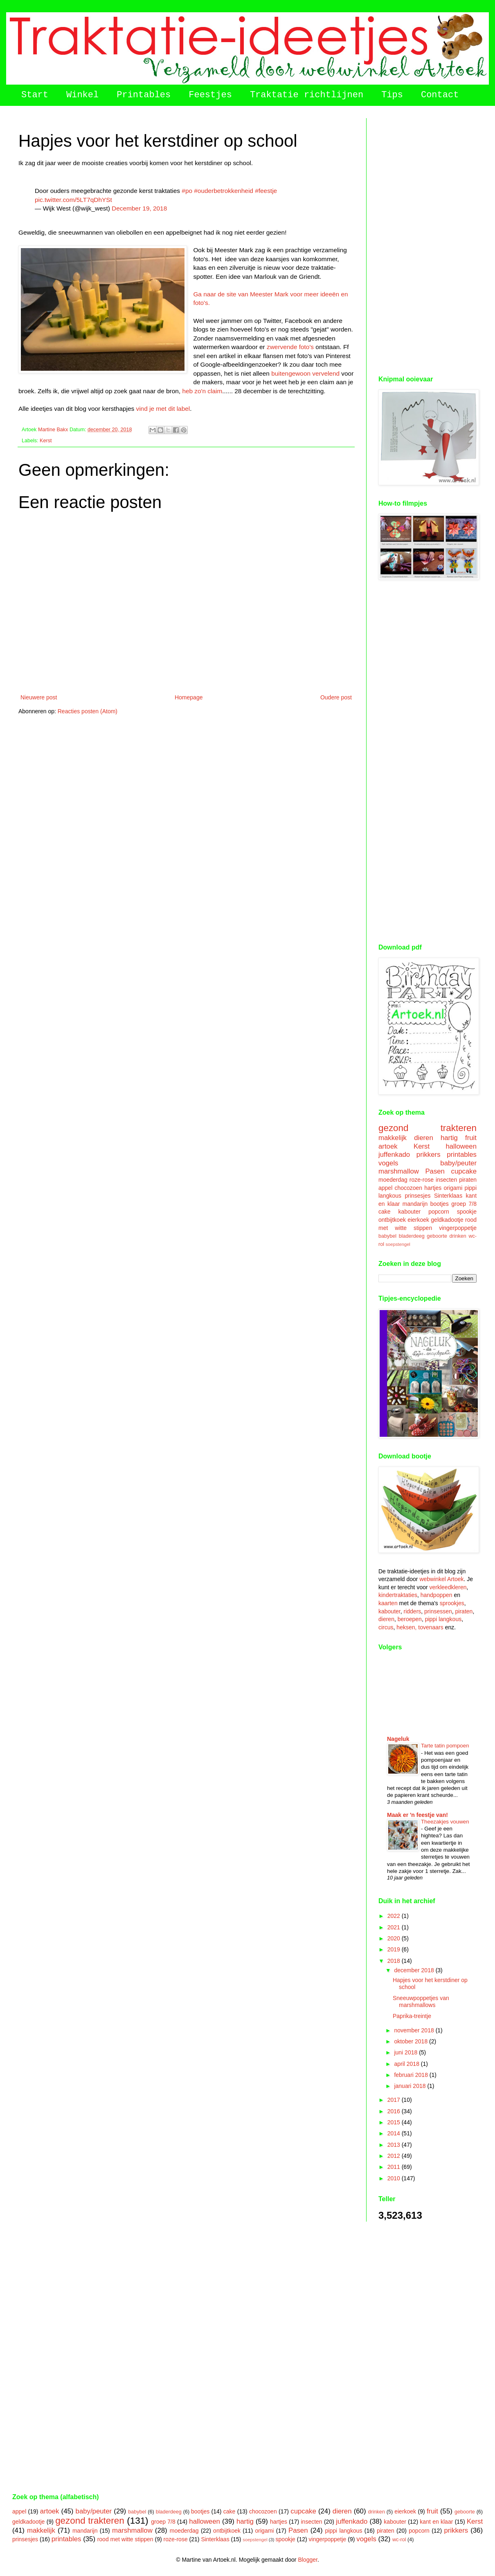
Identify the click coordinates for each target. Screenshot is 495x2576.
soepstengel (398, 1244)
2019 (394, 1949)
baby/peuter (458, 1163)
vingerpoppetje (458, 1228)
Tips (392, 95)
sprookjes (452, 1603)
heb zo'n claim (202, 391)
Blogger (307, 2559)
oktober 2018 (411, 2041)
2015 (394, 2122)
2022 (394, 1916)
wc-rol (399, 2539)
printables (462, 1154)
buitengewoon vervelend (305, 373)
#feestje (266, 190)
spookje (467, 1211)
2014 (394, 2133)
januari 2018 (410, 2086)
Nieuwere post (38, 697)
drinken (458, 1236)
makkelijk (392, 1138)
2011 (394, 2167)
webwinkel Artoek (441, 1579)
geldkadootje (447, 1219)
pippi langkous (443, 1619)
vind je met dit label (163, 408)
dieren (423, 1138)
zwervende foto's (290, 346)
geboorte (437, 1236)
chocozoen (408, 1188)
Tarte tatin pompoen (445, 1746)
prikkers (428, 1154)
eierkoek (418, 1219)
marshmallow (398, 1171)
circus (386, 1627)
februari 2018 (411, 2075)
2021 (394, 1927)
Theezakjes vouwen (445, 1822)
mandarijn (415, 1204)
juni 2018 (406, 2052)
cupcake (464, 1171)
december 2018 (414, 1970)
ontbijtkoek (392, 1219)
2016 (394, 2111)
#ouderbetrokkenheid (223, 190)
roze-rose (422, 1179)
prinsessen (438, 1611)
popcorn (438, 1211)
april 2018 (407, 2064)
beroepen (410, 1619)
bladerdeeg (412, 1236)
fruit (471, 1138)
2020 (394, 1938)
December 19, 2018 (139, 208)
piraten (468, 1179)
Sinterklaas (448, 1195)
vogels (388, 1163)
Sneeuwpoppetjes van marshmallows (421, 2001)
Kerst (46, 441)
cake (384, 1211)
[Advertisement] (427, 240)
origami (452, 1188)
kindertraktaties (397, 1595)
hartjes (432, 1188)
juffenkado (394, 1154)
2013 (394, 2144)
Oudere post (336, 697)
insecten (446, 1179)
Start (34, 95)
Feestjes (210, 95)
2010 (394, 2178)
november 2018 (414, 2030)
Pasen (435, 1171)
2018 (394, 1961)
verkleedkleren (448, 1587)
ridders (412, 1611)
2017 (394, 2100)
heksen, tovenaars (419, 1627)
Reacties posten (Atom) (87, 711)
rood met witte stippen (125, 2539)
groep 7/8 (464, 1204)
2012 (394, 2156)
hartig (449, 1138)
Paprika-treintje (412, 2016)
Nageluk (398, 1739)
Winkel (82, 95)
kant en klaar (436, 2521)
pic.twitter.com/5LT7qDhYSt (73, 199)
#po (187, 190)
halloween (461, 1146)
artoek (388, 1146)
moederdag (392, 1179)
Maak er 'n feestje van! (417, 1815)
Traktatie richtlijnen (306, 95)
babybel (387, 1236)
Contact (440, 95)
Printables (144, 95)
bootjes (439, 1204)
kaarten (388, 1603)
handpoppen (436, 1595)
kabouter (409, 1211)
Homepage (189, 697)
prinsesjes (417, 1195)
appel (385, 1188)
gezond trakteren (427, 1128)
